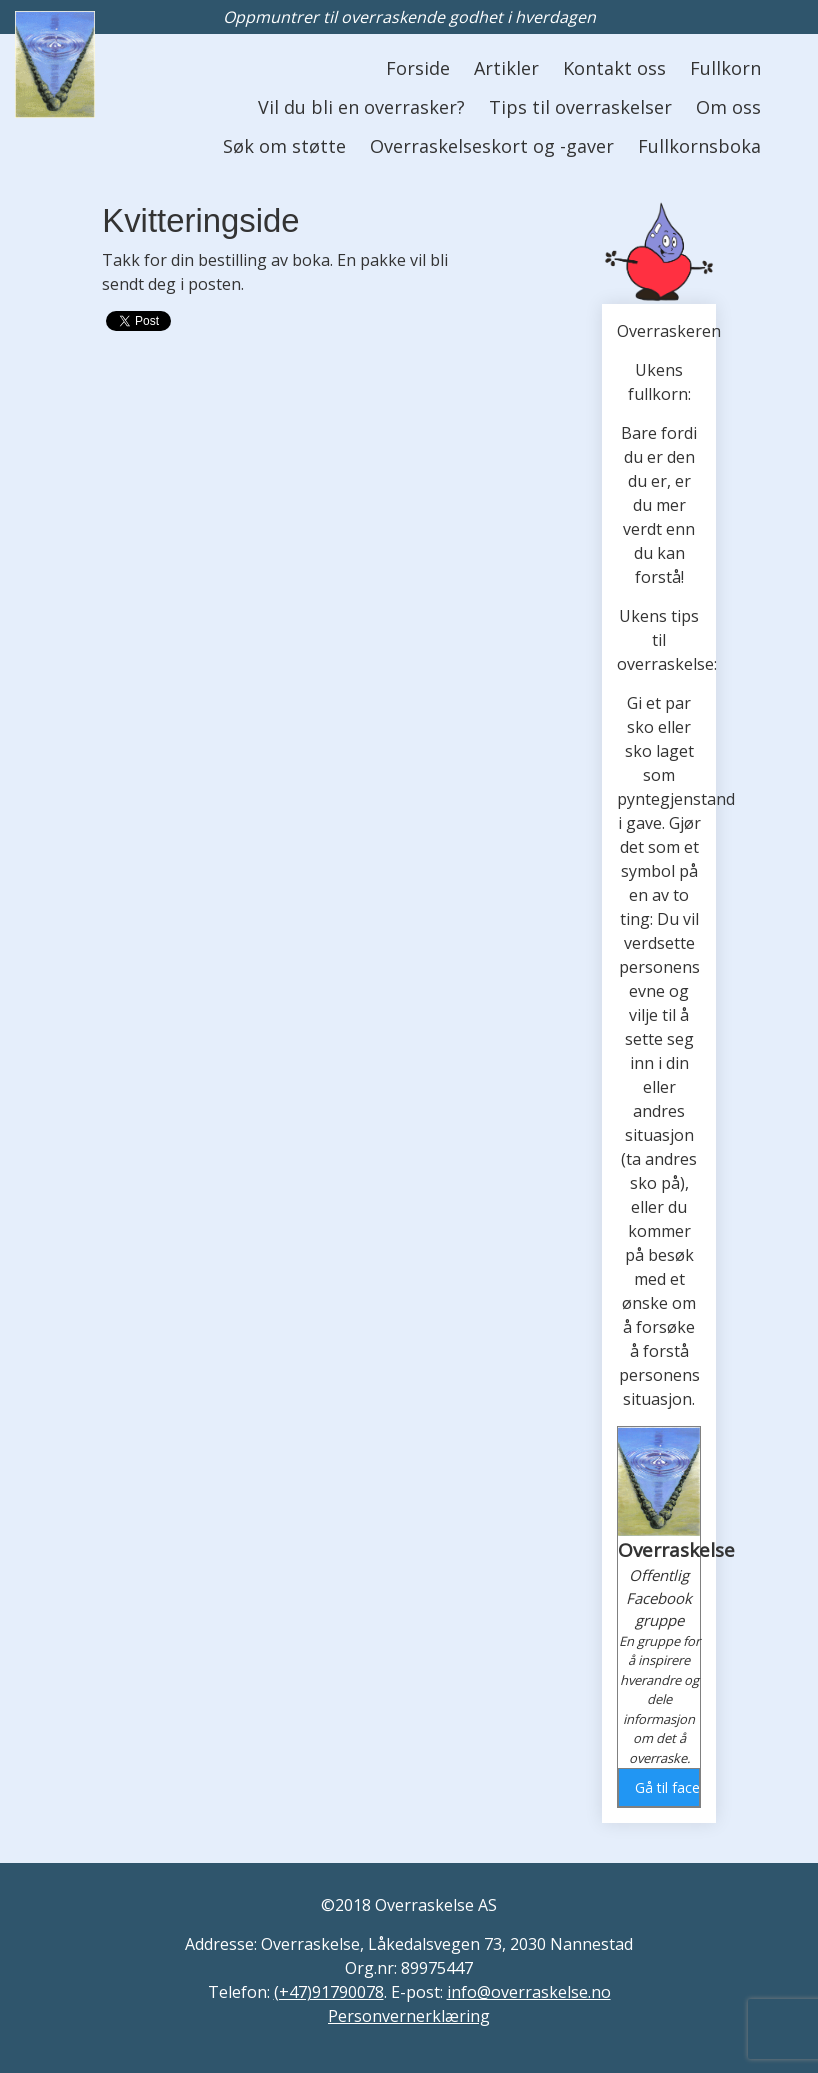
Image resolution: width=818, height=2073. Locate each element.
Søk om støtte (284, 146)
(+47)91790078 (329, 1992)
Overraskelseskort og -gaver (492, 146)
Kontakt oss (614, 68)
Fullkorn (725, 68)
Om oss (728, 107)
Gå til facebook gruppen (666, 1787)
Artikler (506, 68)
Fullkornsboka (699, 146)
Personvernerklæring (409, 2016)
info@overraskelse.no (529, 1992)
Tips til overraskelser (580, 107)
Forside (418, 68)
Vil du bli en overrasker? (361, 107)
